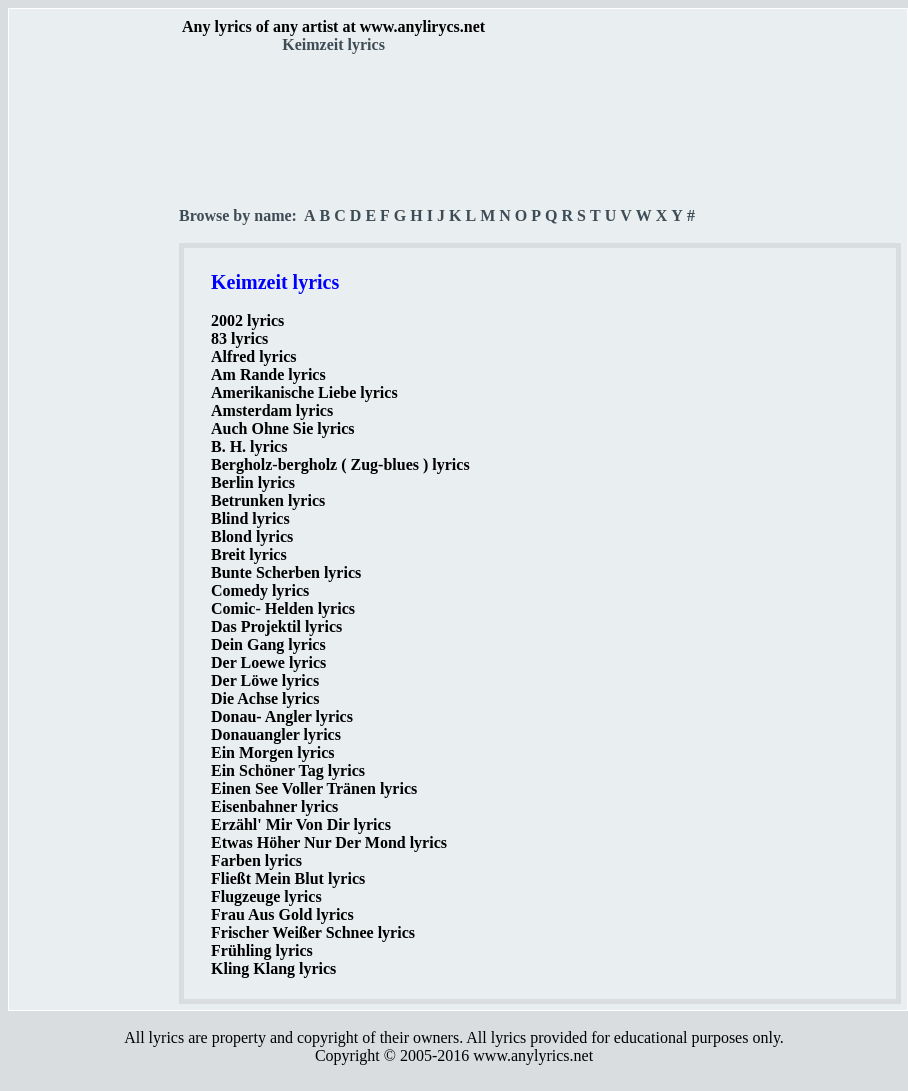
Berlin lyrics (253, 482)
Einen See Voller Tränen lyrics (314, 788)
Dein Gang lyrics (268, 644)
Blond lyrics (252, 536)
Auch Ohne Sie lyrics (283, 428)
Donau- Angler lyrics (282, 716)
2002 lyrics (247, 320)
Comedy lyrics (260, 590)
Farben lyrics (256, 860)
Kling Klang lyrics (273, 968)
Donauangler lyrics (276, 734)
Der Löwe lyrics (265, 680)
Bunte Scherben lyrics (286, 572)
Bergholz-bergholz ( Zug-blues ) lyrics (340, 464)
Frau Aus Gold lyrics (282, 914)
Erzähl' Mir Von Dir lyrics (301, 824)
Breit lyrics (249, 554)
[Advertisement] (95, 351)
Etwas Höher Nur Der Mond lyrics (329, 842)
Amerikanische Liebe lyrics (304, 392)
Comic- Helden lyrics (283, 608)
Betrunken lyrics (268, 500)
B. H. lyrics (249, 446)
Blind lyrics (250, 518)
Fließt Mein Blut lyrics (288, 878)
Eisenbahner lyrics (274, 806)
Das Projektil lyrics (276, 626)
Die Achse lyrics (265, 698)
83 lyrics (239, 338)
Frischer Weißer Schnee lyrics (313, 932)
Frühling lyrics (262, 950)
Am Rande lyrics (268, 374)
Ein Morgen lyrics (273, 752)
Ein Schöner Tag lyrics (288, 770)
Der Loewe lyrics (268, 662)
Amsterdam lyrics (272, 410)
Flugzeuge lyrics (266, 896)
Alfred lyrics (253, 356)
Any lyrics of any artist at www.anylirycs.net (333, 26)
